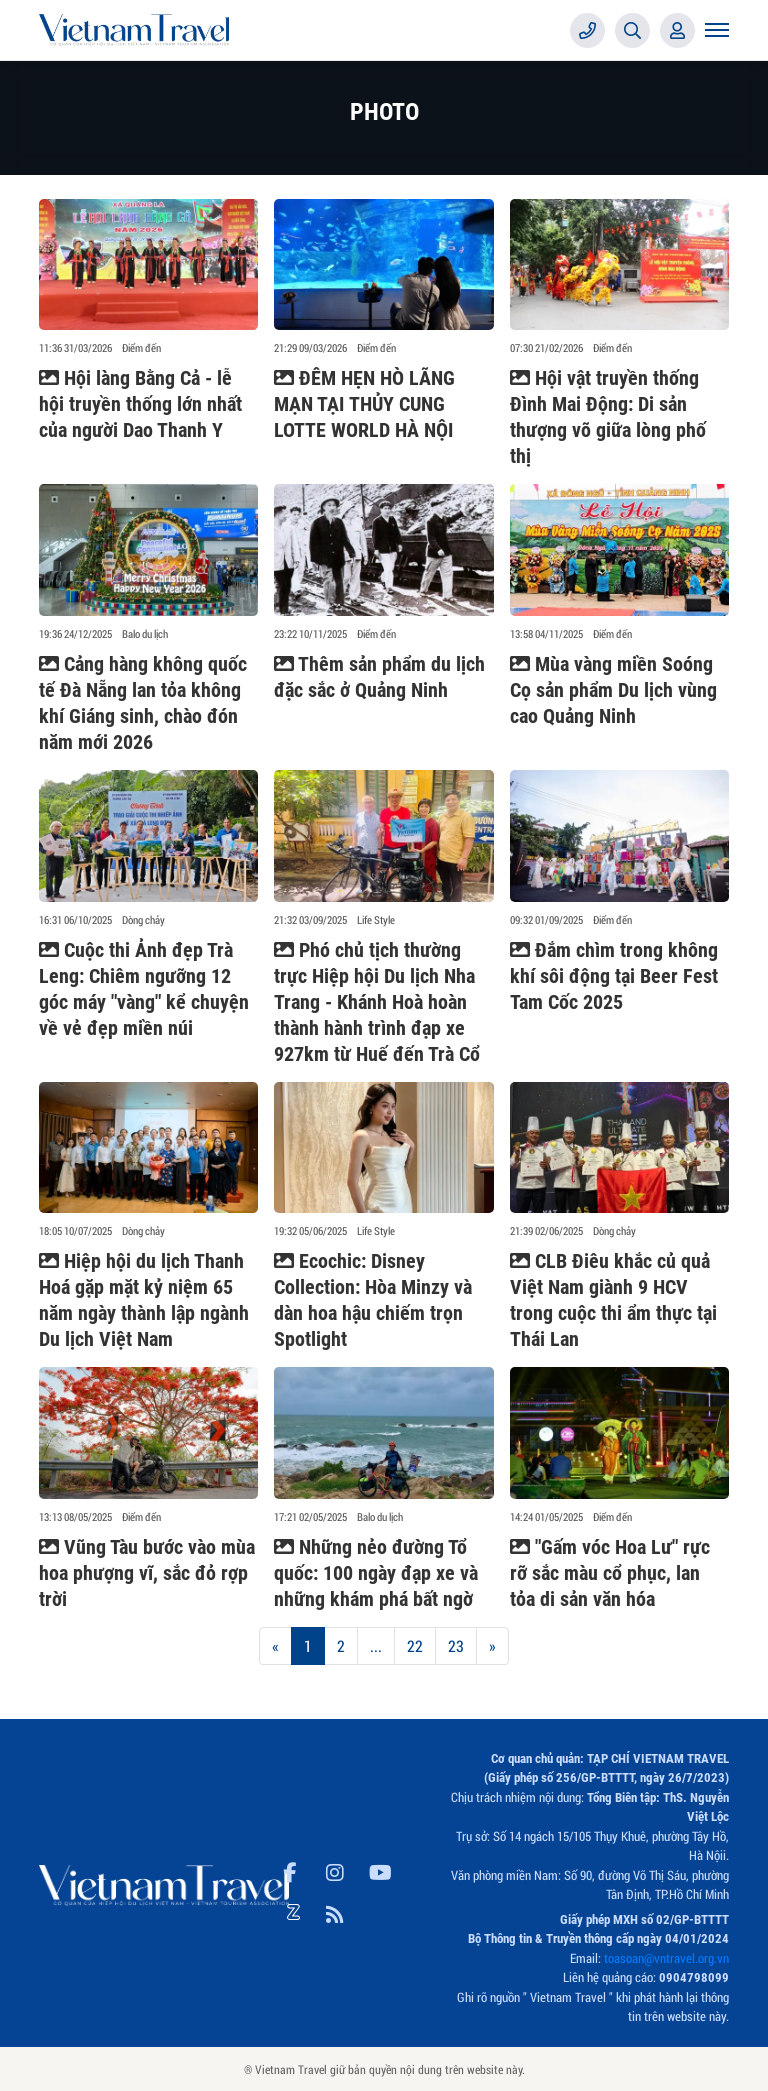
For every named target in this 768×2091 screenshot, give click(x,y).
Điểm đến (141, 348)
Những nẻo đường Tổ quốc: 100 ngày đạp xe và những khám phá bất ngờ (376, 1573)
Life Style (376, 920)
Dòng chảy (143, 920)
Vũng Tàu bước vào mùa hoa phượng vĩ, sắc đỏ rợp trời (147, 1573)
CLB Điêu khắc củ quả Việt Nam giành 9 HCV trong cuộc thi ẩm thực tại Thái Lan (613, 1300)
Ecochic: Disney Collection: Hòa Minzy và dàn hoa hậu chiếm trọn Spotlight (373, 1300)
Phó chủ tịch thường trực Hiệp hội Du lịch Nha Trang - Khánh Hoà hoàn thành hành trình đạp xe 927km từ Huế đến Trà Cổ (377, 1002)
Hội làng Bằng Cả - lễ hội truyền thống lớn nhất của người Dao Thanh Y (140, 404)
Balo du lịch (145, 634)
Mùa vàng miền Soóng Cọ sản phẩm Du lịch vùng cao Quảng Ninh (613, 690)
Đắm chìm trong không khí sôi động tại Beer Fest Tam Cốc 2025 (614, 976)
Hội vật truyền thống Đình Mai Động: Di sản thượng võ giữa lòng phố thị (608, 417)
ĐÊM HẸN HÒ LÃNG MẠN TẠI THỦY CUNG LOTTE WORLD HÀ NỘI (364, 404)
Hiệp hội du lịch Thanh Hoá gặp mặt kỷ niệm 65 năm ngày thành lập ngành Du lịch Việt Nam (144, 1300)
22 (415, 1645)
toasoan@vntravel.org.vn (666, 1958)
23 (456, 1645)
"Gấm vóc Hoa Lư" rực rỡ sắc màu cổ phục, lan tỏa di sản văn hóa (610, 1573)
